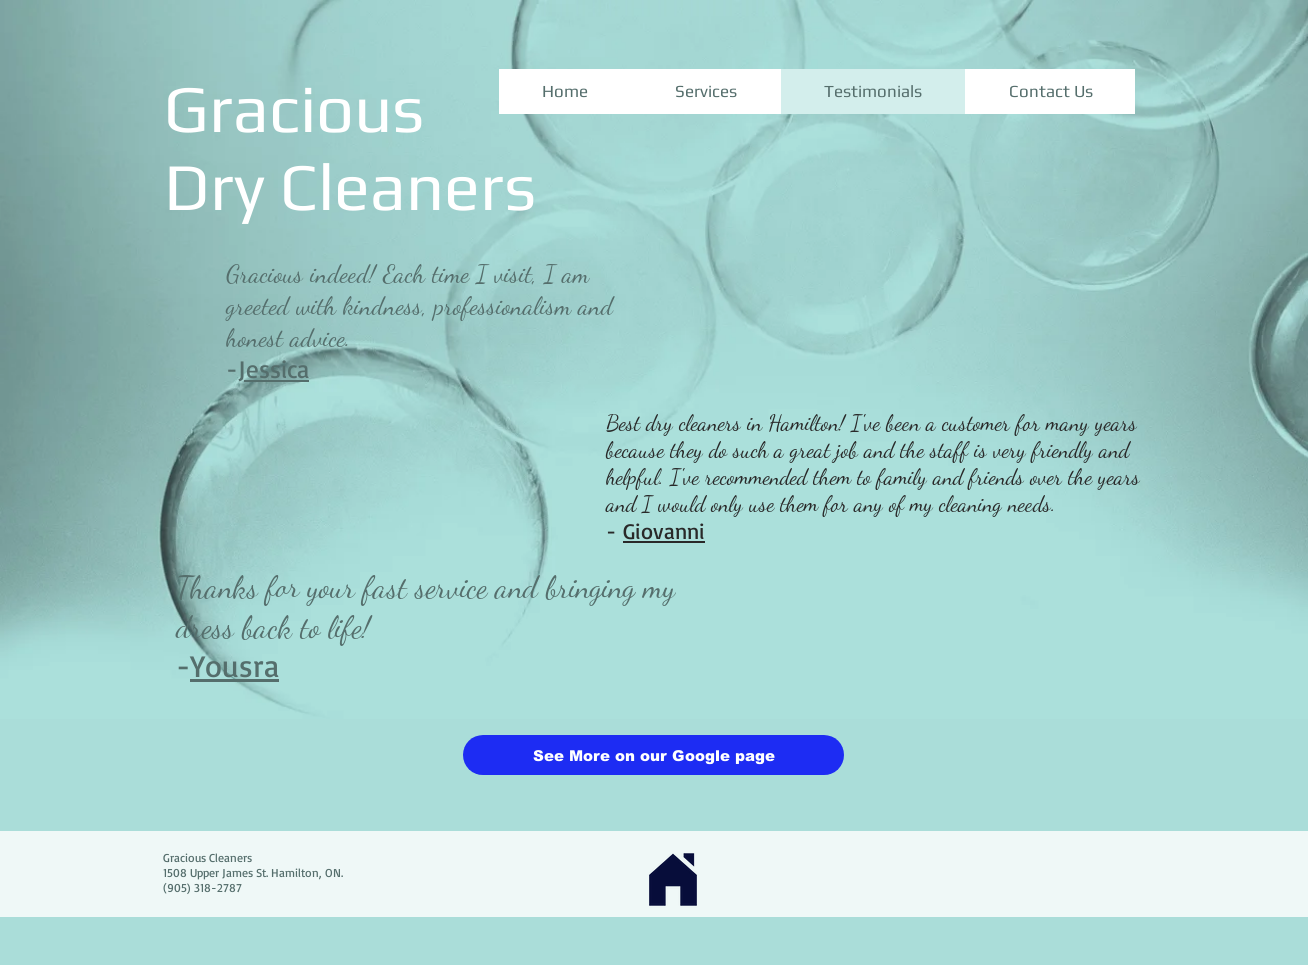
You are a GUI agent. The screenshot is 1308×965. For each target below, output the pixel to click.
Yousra (234, 665)
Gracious (294, 108)
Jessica (273, 368)
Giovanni (664, 530)
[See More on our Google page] (653, 755)
